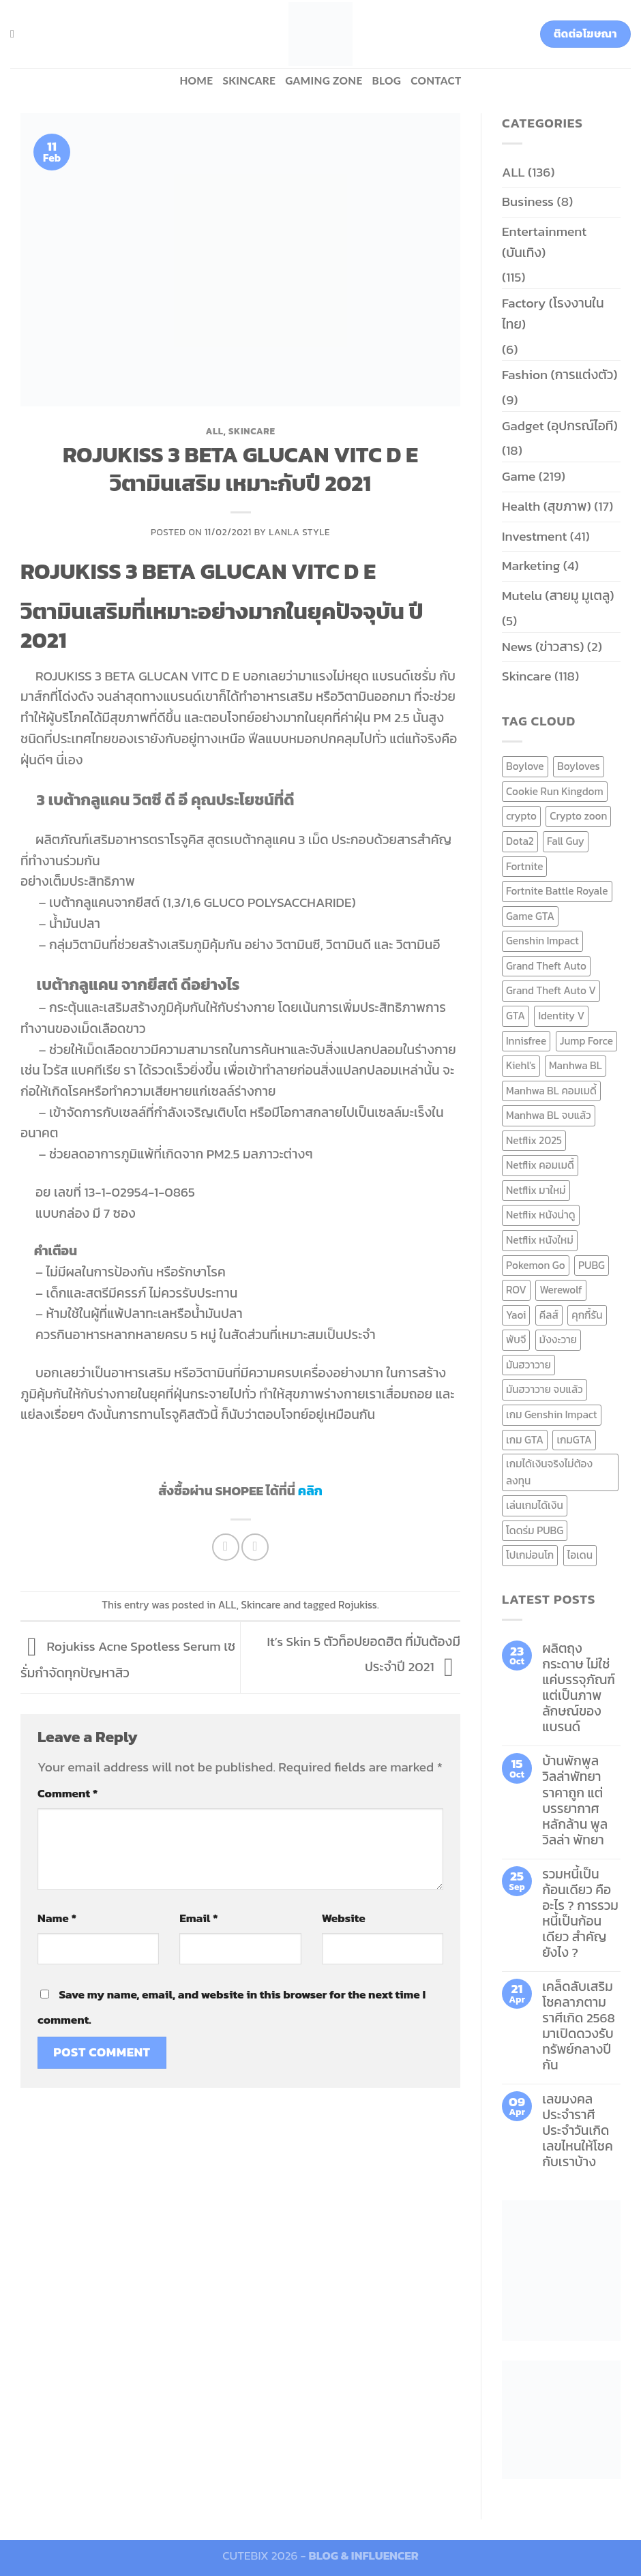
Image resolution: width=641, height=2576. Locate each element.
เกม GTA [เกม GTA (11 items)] (524, 1440)
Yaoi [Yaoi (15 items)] (516, 1315)
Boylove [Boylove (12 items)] (525, 766)
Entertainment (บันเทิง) (544, 242)
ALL (214, 431)
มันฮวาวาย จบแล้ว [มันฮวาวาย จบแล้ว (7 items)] (544, 1389)
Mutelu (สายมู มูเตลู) (558, 595)
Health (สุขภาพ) (546, 506)
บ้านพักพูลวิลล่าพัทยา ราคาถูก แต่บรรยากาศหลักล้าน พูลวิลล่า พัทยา (575, 1800)
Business (528, 201)
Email (198, 1918)
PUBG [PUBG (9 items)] (591, 1265)
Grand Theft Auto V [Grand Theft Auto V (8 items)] (551, 990)
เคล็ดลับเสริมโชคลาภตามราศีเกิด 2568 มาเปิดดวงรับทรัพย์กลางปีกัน (578, 2026)
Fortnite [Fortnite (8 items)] (524, 866)
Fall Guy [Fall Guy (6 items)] (565, 841)
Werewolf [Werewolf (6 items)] (560, 1290)
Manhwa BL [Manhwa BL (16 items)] (575, 1065)
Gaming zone (323, 80)
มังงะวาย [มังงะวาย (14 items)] (558, 1339)
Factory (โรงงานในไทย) (553, 313)
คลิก (310, 1491)
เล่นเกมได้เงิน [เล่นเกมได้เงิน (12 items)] (534, 1505)
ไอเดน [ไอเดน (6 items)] (580, 1555)
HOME (196, 80)
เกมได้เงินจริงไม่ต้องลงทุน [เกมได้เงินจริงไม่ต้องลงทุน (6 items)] (549, 1472)
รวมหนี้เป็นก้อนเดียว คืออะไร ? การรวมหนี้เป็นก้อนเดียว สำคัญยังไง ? (580, 1913)
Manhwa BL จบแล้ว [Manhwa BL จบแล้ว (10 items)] (548, 1115)
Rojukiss (357, 1605)
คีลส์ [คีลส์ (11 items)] (548, 1315)
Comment (68, 1793)
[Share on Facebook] (225, 1547)
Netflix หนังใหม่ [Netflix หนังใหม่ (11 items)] (539, 1240)
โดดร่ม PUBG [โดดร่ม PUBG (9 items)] (534, 1530)
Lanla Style (299, 532)
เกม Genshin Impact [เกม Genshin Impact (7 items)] (551, 1414)
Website (344, 1918)
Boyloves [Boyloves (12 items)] (578, 766)
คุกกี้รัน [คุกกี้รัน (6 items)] (586, 1315)
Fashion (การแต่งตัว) (560, 375)
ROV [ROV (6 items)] (516, 1290)
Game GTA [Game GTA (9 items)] (530, 916)
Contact (436, 80)
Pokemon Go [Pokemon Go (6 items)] (535, 1265)
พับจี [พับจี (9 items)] (516, 1339)
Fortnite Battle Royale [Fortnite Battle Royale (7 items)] (557, 891)
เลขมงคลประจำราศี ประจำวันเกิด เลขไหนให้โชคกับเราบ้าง (577, 2130)
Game (518, 476)
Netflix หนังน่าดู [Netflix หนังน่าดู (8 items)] (541, 1215)
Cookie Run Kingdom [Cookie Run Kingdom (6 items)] (554, 791)
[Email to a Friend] (255, 1547)
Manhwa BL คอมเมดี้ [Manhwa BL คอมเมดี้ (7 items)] (551, 1090)
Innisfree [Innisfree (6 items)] (526, 1041)
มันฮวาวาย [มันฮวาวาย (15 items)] (528, 1365)
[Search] (15, 33)
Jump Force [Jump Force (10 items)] (586, 1041)
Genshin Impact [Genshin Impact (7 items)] (542, 940)
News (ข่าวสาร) (543, 647)
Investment (534, 536)
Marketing (531, 565)
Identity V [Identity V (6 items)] (561, 1015)
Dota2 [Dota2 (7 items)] (520, 841)
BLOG (387, 80)
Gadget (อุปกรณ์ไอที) (560, 426)
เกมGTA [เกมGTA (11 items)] (573, 1440)
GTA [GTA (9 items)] (515, 1015)
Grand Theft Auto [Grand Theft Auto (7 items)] (546, 966)
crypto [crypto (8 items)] (521, 816)
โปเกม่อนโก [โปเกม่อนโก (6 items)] (530, 1555)
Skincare (248, 80)
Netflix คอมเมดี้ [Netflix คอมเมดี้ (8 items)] (540, 1165)
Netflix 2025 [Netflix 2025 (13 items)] (534, 1140)
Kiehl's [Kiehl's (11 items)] (521, 1065)
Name (57, 1918)
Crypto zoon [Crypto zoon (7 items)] (578, 816)
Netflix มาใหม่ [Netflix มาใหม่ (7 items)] (536, 1190)
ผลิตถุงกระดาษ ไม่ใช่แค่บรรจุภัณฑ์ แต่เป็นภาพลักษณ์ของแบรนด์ (578, 1688)
